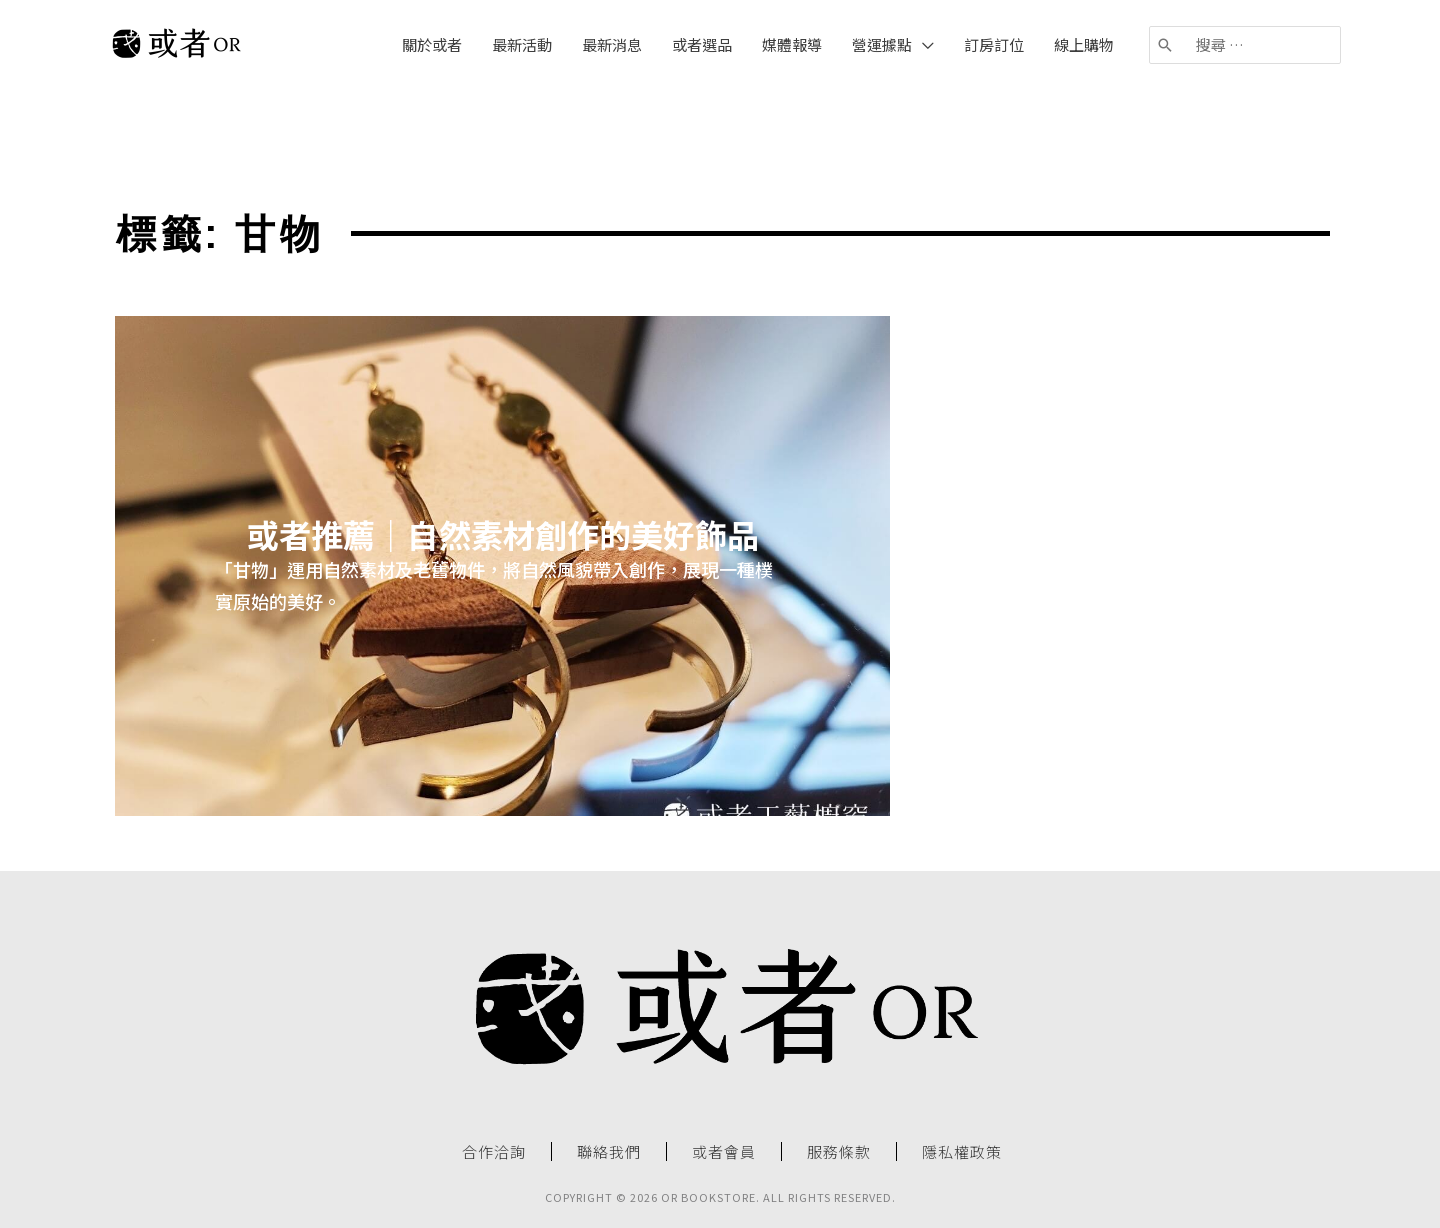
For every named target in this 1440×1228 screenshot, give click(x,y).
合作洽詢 (494, 1152)
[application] (923, 45)
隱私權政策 (962, 1152)
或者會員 (724, 1152)
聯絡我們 (609, 1152)
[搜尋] (1166, 45)
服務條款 (839, 1152)
